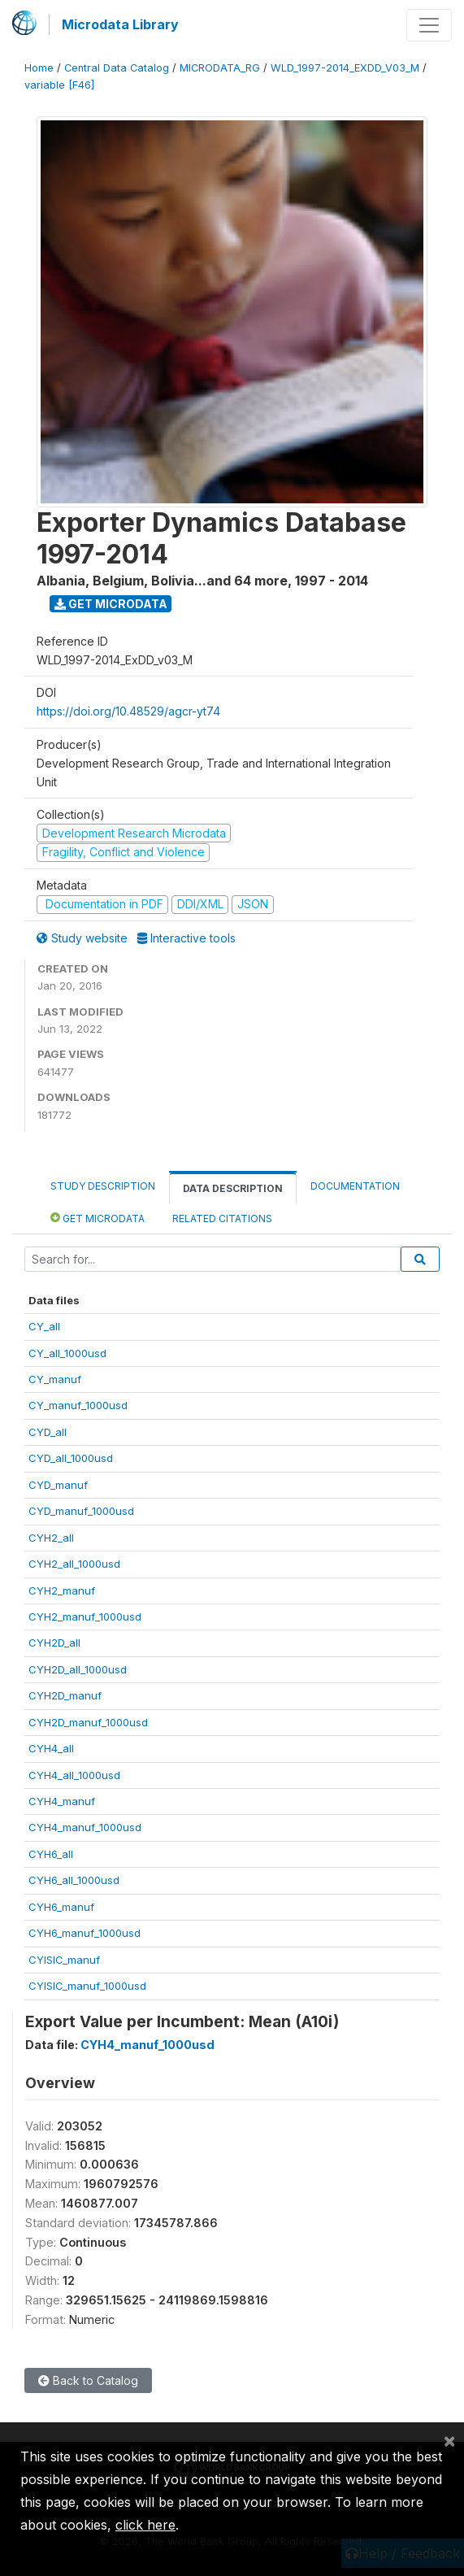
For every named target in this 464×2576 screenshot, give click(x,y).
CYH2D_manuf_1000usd (88, 1722)
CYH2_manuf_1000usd (84, 1616)
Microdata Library (120, 24)
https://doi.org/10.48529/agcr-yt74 (128, 711)
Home (39, 68)
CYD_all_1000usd (70, 1457)
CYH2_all (51, 1537)
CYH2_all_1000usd (74, 1563)
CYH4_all (51, 1748)
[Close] (449, 2440)
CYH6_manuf (61, 1906)
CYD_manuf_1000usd (81, 1510)
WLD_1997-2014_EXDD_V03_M (345, 68)
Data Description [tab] (233, 1188)
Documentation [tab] (355, 1186)
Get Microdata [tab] (97, 1218)
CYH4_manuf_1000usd (84, 1827)
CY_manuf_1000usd (78, 1405)
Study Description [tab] (102, 1186)
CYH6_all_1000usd (73, 1879)
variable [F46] (59, 85)
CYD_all (47, 1431)
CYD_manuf (58, 1484)
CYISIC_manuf (64, 1959)
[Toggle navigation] (429, 25)
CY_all (44, 1326)
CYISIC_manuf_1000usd (87, 1985)
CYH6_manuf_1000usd (84, 1932)
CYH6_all (50, 1853)
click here (145, 2525)
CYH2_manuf (61, 1590)
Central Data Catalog (116, 68)
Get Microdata (110, 604)
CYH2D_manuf (65, 1695)
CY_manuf (54, 1379)
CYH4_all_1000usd (74, 1775)
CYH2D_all (54, 1642)
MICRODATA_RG (220, 68)
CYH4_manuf (61, 1801)
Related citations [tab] (222, 1218)
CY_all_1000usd (67, 1353)
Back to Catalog (88, 2380)
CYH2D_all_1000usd (77, 1669)
